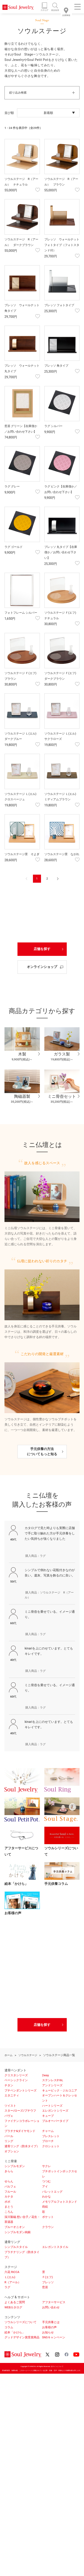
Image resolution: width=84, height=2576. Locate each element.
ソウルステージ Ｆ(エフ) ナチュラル (61, 613)
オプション (12, 2170)
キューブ (48, 2127)
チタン (9, 2089)
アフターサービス (54, 2333)
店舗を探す (42, 950)
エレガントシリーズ (56, 2121)
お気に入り (37, 190)
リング (9, 2154)
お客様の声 (13, 1916)
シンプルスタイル (17, 2275)
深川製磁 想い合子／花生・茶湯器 (20, 2247)
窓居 (45, 2318)
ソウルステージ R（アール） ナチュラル (21, 181)
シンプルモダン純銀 (18, 2260)
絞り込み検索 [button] (18, 92)
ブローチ (48, 2154)
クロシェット (51, 2159)
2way (46, 2078)
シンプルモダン (15, 2185)
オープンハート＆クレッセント (59, 2108)
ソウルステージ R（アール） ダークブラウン (21, 241)
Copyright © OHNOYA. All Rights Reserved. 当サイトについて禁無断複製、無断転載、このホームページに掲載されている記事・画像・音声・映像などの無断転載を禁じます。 (42, 2408)
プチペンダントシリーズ (21, 2095)
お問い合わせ (51, 2338)
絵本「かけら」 (17, 1887)
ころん (9, 2239)
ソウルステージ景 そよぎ (21, 853)
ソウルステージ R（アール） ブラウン (61, 181)
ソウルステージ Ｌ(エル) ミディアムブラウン (61, 793)
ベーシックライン (17, 2084)
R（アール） (13, 2312)
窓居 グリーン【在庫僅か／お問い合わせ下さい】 (22, 427)
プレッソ (48, 2312)
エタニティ (12, 2105)
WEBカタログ (14, 2338)
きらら (9, 2190)
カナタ (9, 2217)
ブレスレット (51, 2148)
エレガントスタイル (56, 2275)
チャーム (48, 2143)
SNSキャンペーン (54, 2369)
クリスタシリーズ (17, 2078)
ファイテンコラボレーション (21, 2135)
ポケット (48, 2244)
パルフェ (10, 2207)
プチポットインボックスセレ (59, 2193)
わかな (47, 2217)
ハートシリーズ (53, 2116)
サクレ (47, 2185)
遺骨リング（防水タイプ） (20, 2161)
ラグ (7, 2318)
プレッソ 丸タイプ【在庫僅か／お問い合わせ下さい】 (62, 550)
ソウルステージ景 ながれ (61, 853)
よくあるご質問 (15, 2333)
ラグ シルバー (54, 424)
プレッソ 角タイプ (57, 364)
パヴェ (9, 2127)
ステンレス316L (53, 2084)
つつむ (47, 2201)
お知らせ (48, 2364)
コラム (9, 2359)
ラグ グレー (12, 485)
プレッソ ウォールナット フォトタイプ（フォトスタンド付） (61, 244)
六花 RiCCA (12, 2301)
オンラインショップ (42, 968)
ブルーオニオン (15, 2255)
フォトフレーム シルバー (22, 610)
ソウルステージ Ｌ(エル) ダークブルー (21, 733)
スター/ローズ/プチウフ (21, 2121)
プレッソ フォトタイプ (60, 304)
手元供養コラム (56, 1887)
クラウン (48, 2255)
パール (9, 2148)
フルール (10, 2212)
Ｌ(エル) (10, 2307)
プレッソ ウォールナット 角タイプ (21, 307)
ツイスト (10, 2116)
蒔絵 (45, 2233)
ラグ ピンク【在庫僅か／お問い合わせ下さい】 (62, 487)
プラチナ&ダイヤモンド (21, 2143)
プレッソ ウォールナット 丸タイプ (21, 367)
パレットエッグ (53, 2212)
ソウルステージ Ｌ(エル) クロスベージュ (21, 793)
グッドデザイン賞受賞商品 (21, 2372)
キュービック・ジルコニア (59, 2097)
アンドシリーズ (53, 2089)
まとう (9, 2233)
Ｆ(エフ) (48, 2307)
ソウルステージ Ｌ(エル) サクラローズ (61, 733)
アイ (45, 2207)
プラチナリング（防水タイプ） (21, 2283)
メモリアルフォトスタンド (59, 2225)
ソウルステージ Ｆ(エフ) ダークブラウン (61, 673)
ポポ (7, 2223)
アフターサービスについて (20, 1854)
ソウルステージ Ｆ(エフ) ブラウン (21, 673)
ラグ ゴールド (14, 545)
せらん (9, 2201)
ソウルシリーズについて (60, 1854)
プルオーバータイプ (56, 2132)
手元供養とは (51, 2353)
